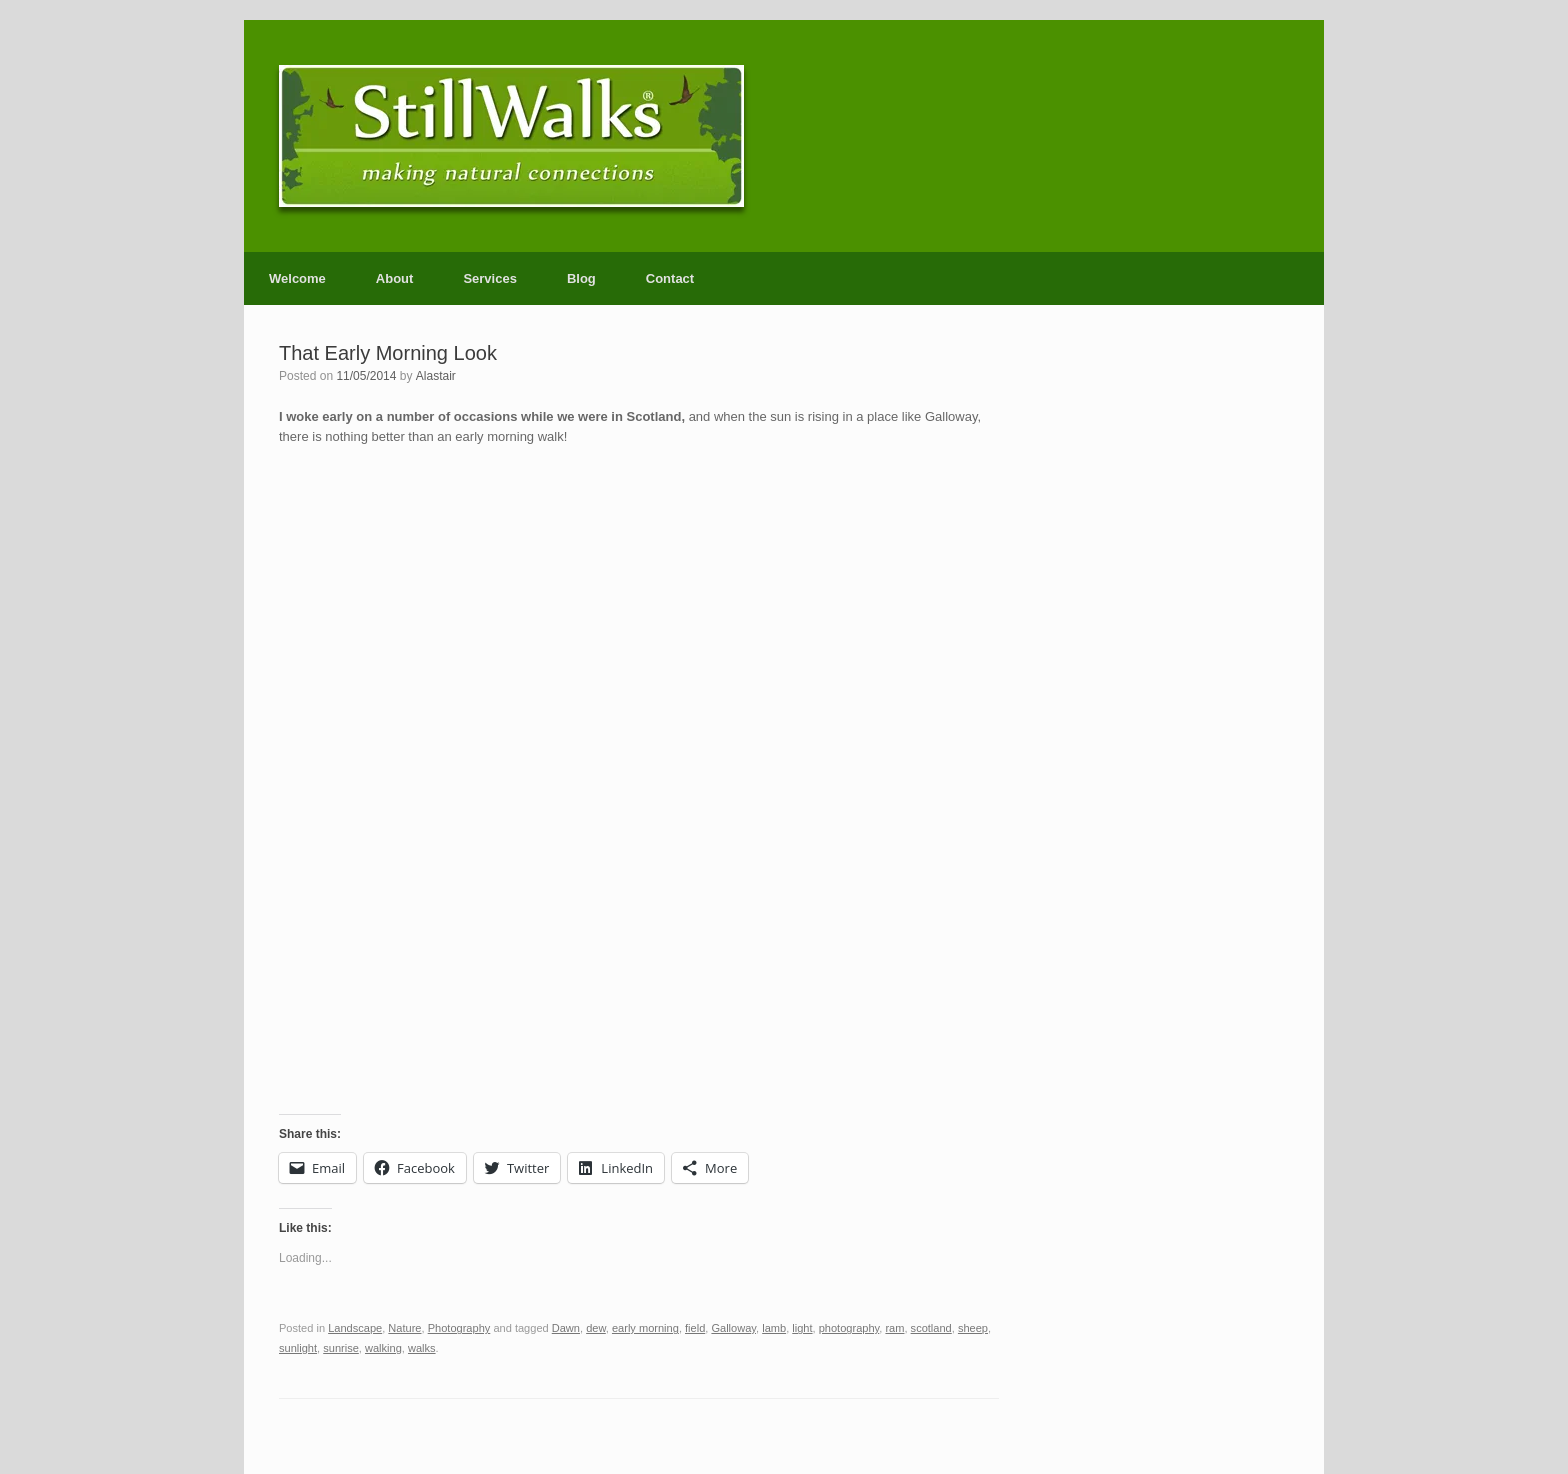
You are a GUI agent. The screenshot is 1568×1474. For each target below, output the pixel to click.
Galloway (733, 1328)
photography (849, 1328)
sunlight (298, 1348)
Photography (459, 1328)
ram (894, 1328)
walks (422, 1348)
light (802, 1328)
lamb (774, 1328)
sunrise (341, 1348)
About (395, 278)
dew (596, 1328)
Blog (581, 278)
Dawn (566, 1328)
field (695, 1328)
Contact (670, 278)
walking (383, 1348)
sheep (973, 1328)
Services (490, 278)
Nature (404, 1328)
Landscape (355, 1328)
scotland (931, 1328)
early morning (645, 1328)
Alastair (436, 376)
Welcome (297, 278)
